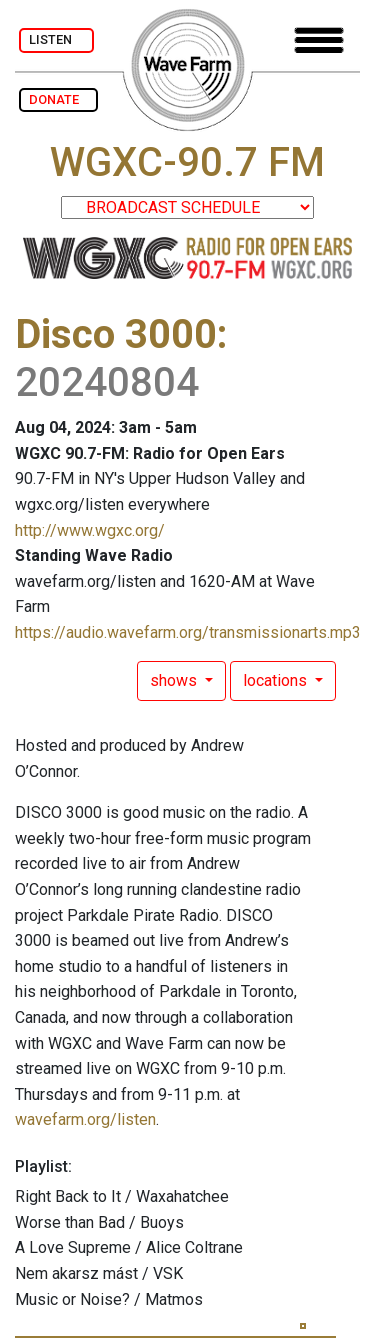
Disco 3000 (116, 334)
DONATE (58, 99)
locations (277, 680)
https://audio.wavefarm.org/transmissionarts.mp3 (188, 632)
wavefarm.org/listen (85, 1119)
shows (175, 680)
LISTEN (56, 39)
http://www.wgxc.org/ (90, 530)
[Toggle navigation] (319, 40)
